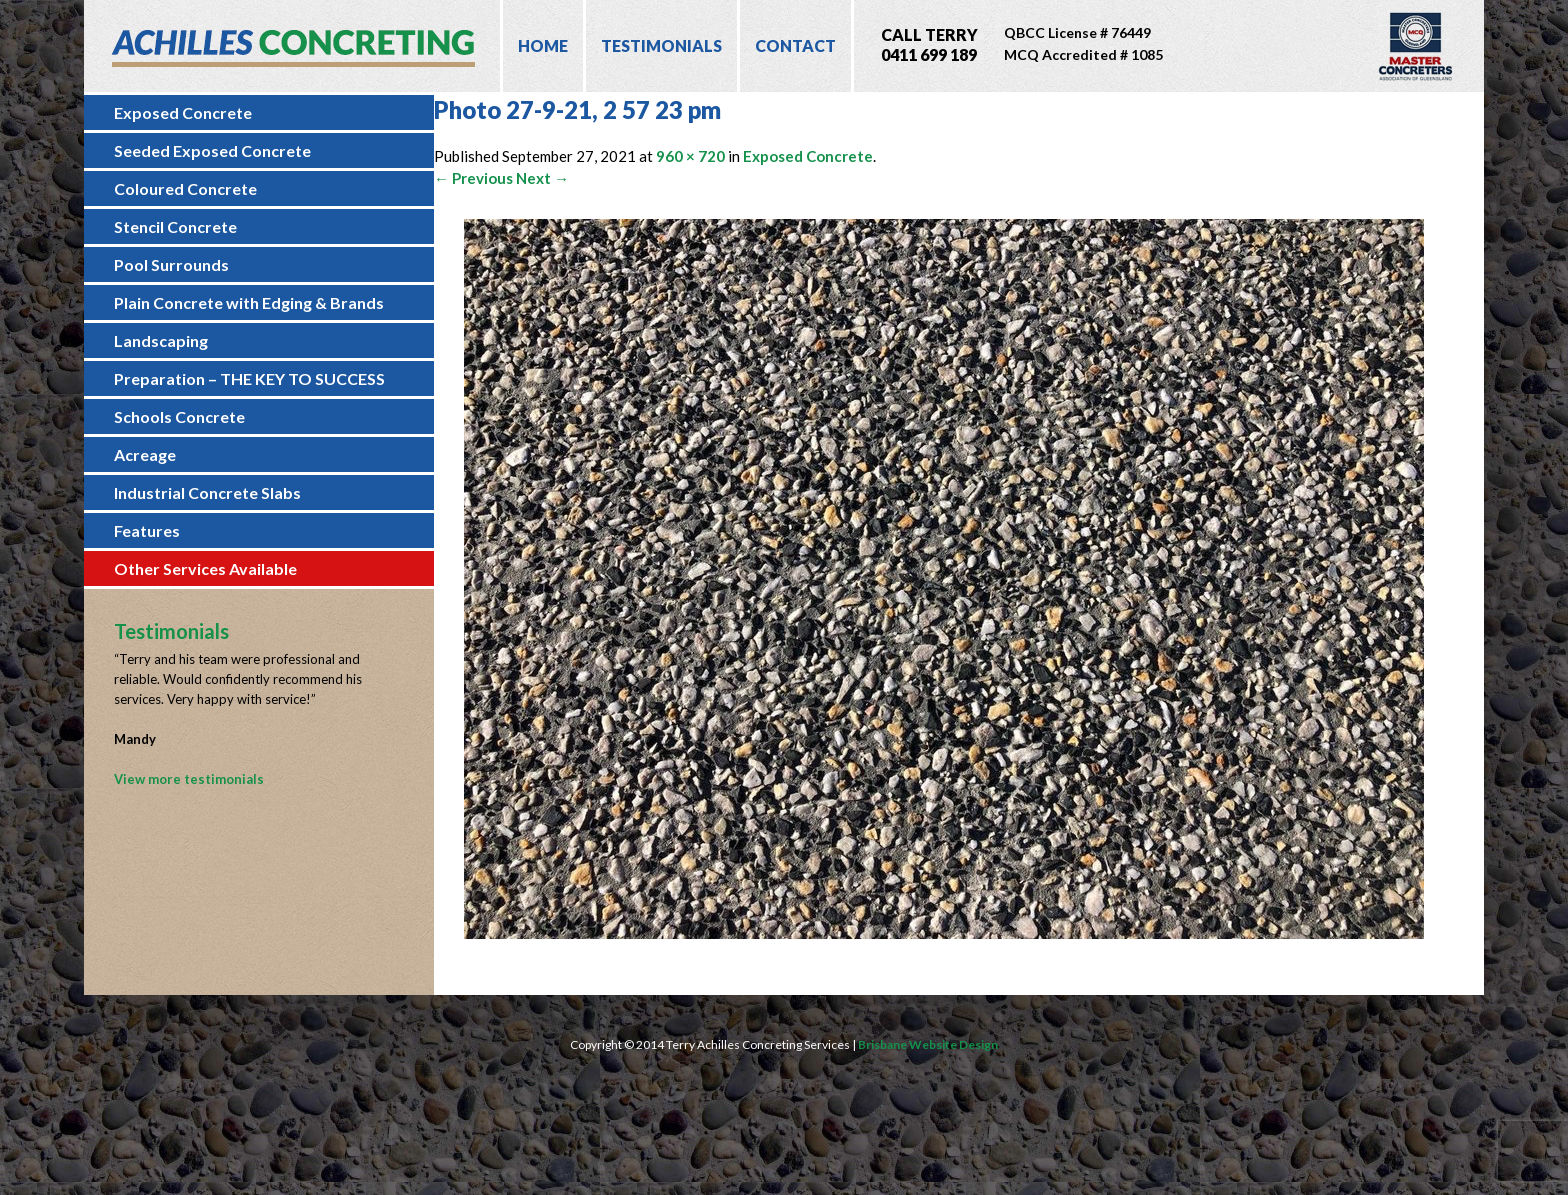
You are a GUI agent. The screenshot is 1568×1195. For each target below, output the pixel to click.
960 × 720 (690, 156)
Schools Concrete (179, 416)
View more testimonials (189, 779)
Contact (795, 45)
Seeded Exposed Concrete (212, 150)
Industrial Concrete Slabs (207, 492)
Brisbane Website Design (928, 1044)
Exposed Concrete (183, 112)
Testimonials (661, 45)
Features (147, 530)
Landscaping (161, 340)
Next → (542, 178)
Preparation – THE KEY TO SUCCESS (249, 378)
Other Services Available (205, 568)
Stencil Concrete (175, 226)
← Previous (473, 178)
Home (543, 45)
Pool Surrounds (171, 264)
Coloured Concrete (185, 188)
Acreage (145, 454)
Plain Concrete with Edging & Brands (249, 302)
